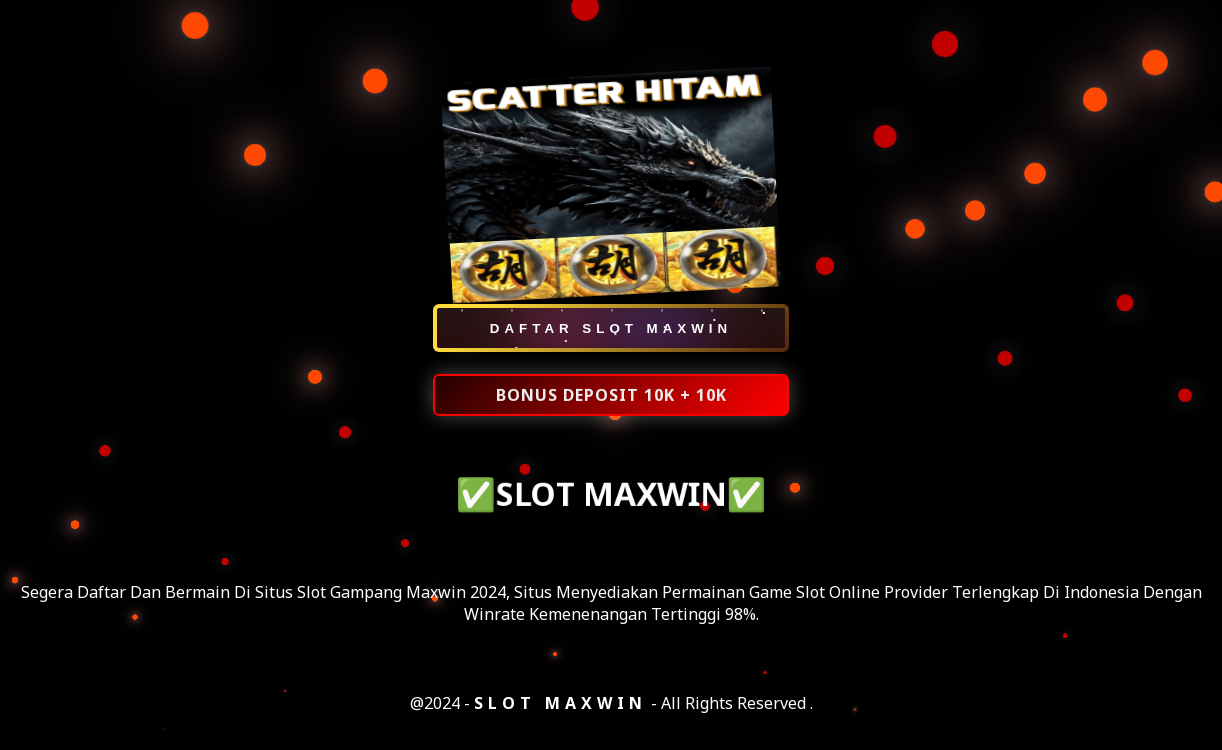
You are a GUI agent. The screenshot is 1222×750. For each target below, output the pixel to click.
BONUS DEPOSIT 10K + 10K (611, 396)
